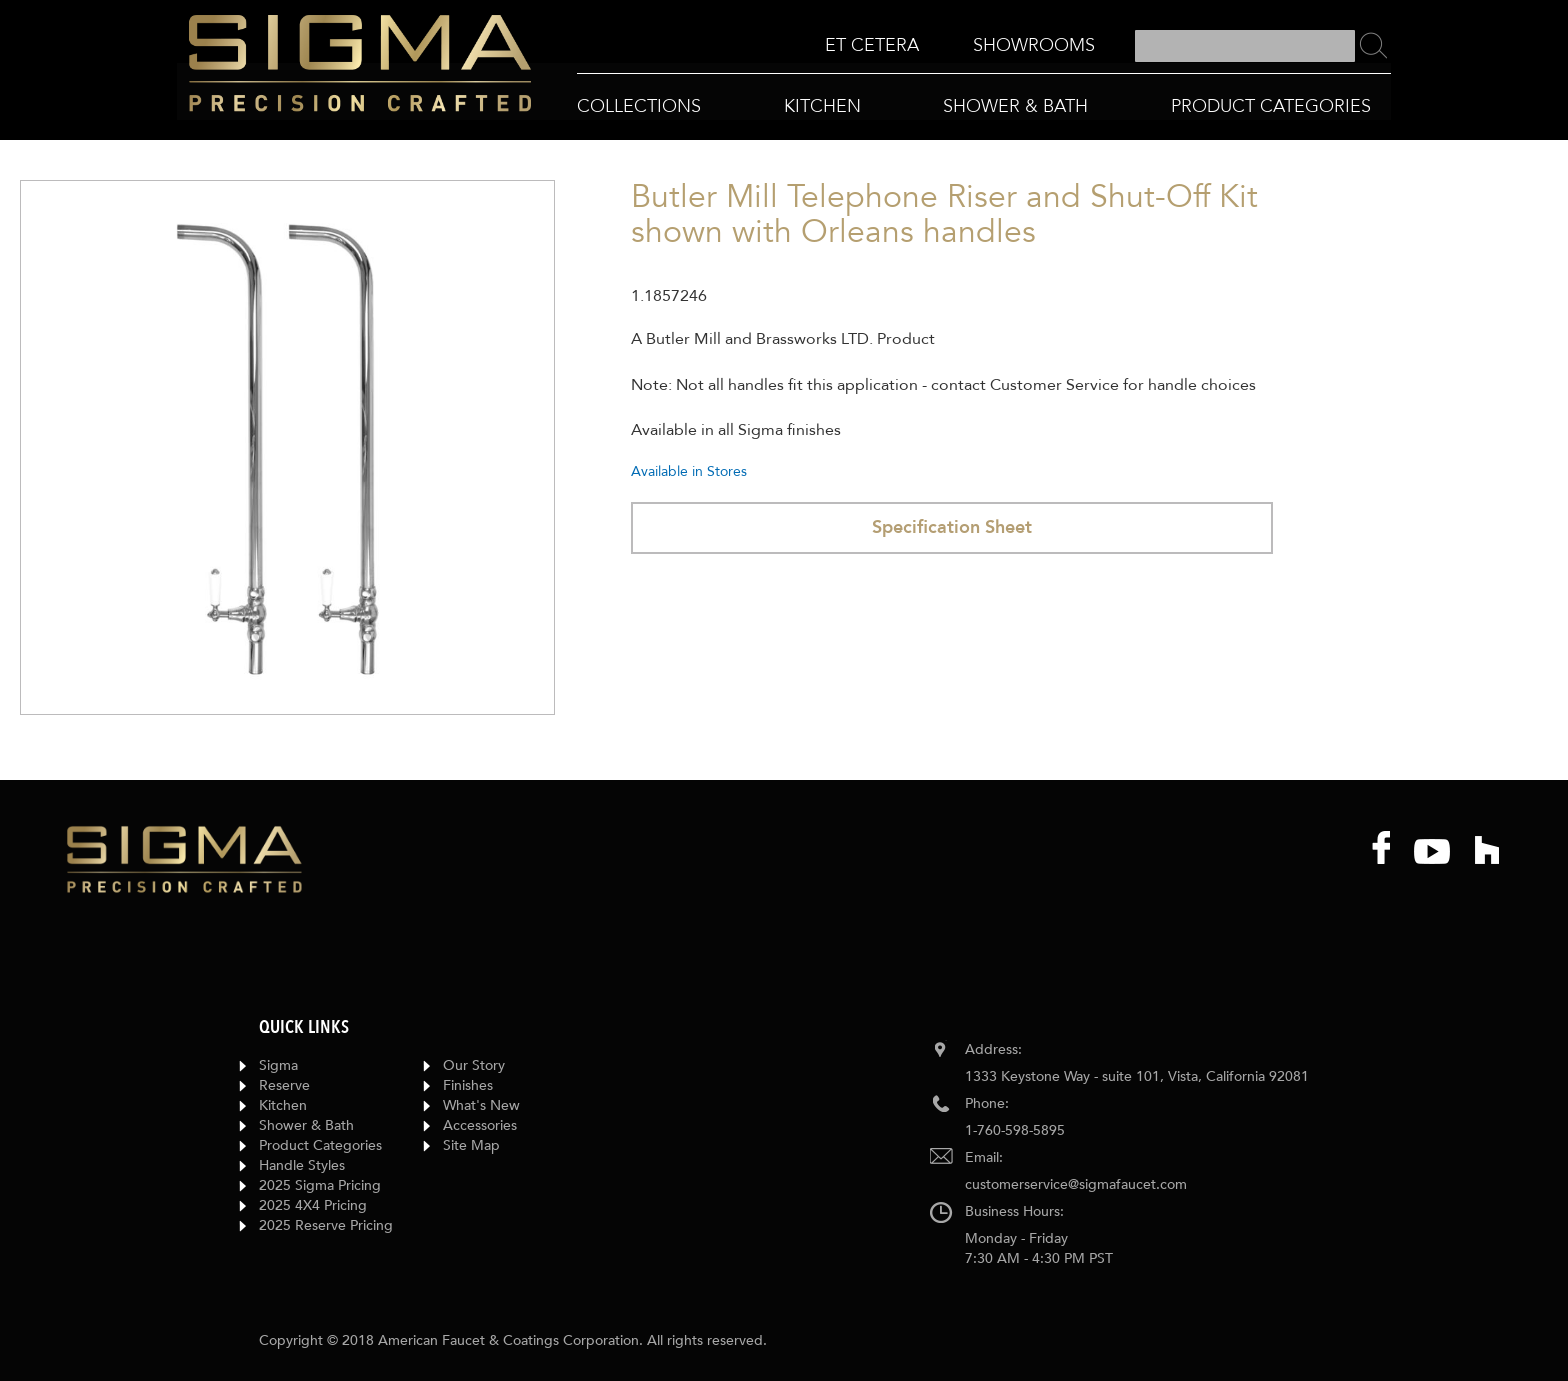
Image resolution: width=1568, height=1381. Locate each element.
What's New (481, 1105)
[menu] (960, 46)
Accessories (480, 1125)
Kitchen (283, 1105)
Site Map (471, 1145)
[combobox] (1245, 46)
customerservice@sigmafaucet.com (1076, 1184)
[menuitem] (872, 45)
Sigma (278, 1065)
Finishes (468, 1085)
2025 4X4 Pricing (313, 1205)
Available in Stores (689, 471)
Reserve (284, 1085)
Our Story (474, 1065)
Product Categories (320, 1145)
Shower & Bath (306, 1125)
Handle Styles (302, 1165)
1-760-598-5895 (1015, 1130)
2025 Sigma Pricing (320, 1185)
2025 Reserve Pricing (326, 1225)
